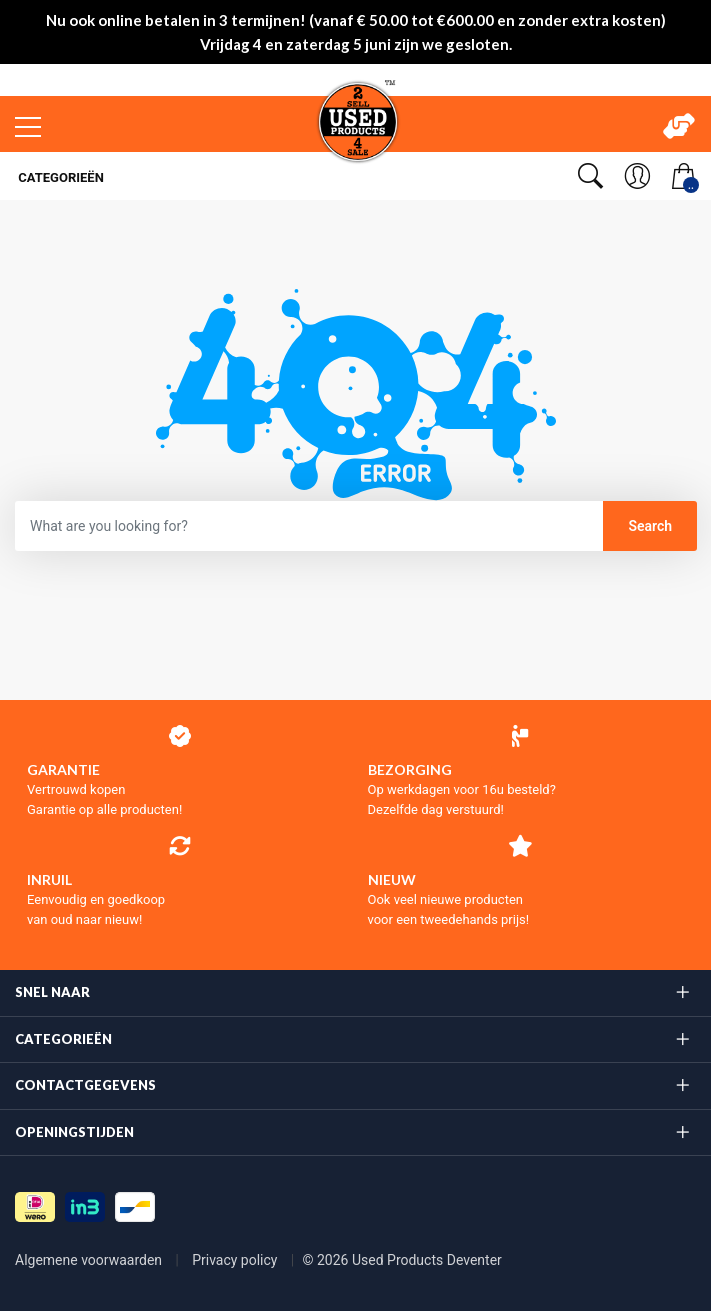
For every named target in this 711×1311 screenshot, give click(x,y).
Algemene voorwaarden (90, 1260)
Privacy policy (236, 1260)
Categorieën (59, 177)
